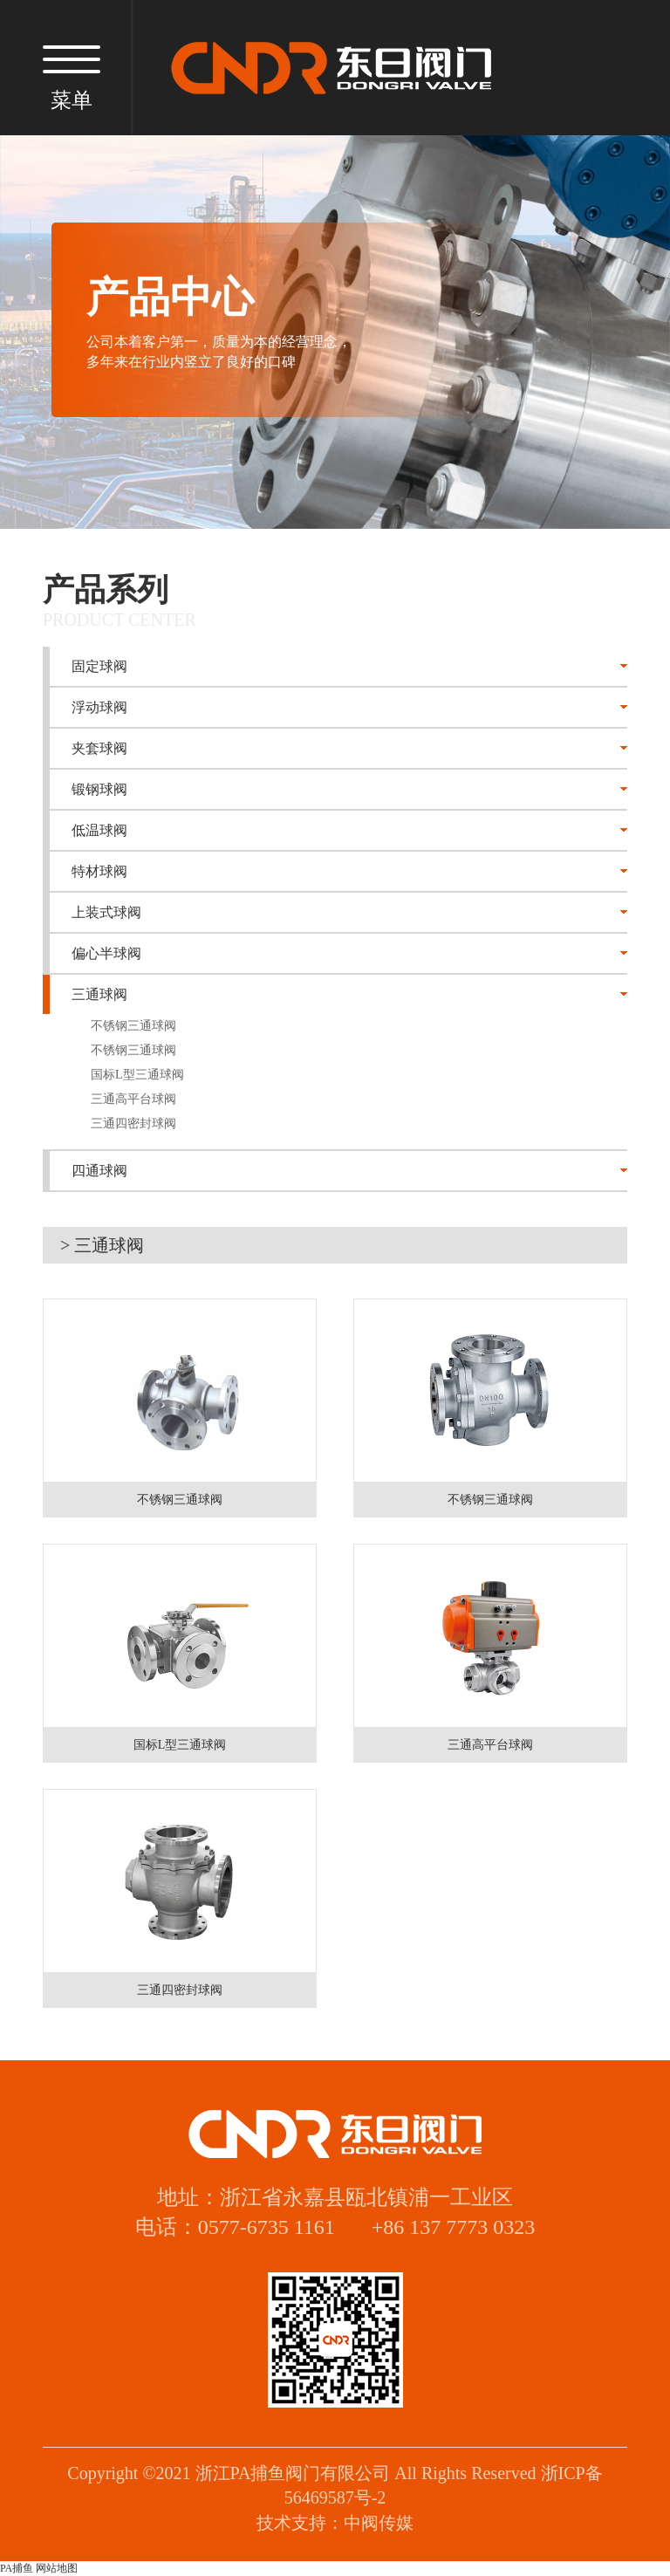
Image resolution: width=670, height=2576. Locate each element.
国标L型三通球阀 (137, 1074)
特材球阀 (99, 871)
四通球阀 (99, 1170)
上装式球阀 (106, 912)
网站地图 (57, 2568)
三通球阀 (99, 994)
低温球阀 (99, 830)
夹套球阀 (99, 748)
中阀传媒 (379, 2522)
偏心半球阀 (106, 953)
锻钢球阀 (99, 789)
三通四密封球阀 (133, 1123)
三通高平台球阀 (133, 1099)
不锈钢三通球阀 (133, 1025)
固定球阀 (99, 666)
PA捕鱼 (16, 2568)
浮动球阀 (99, 707)
